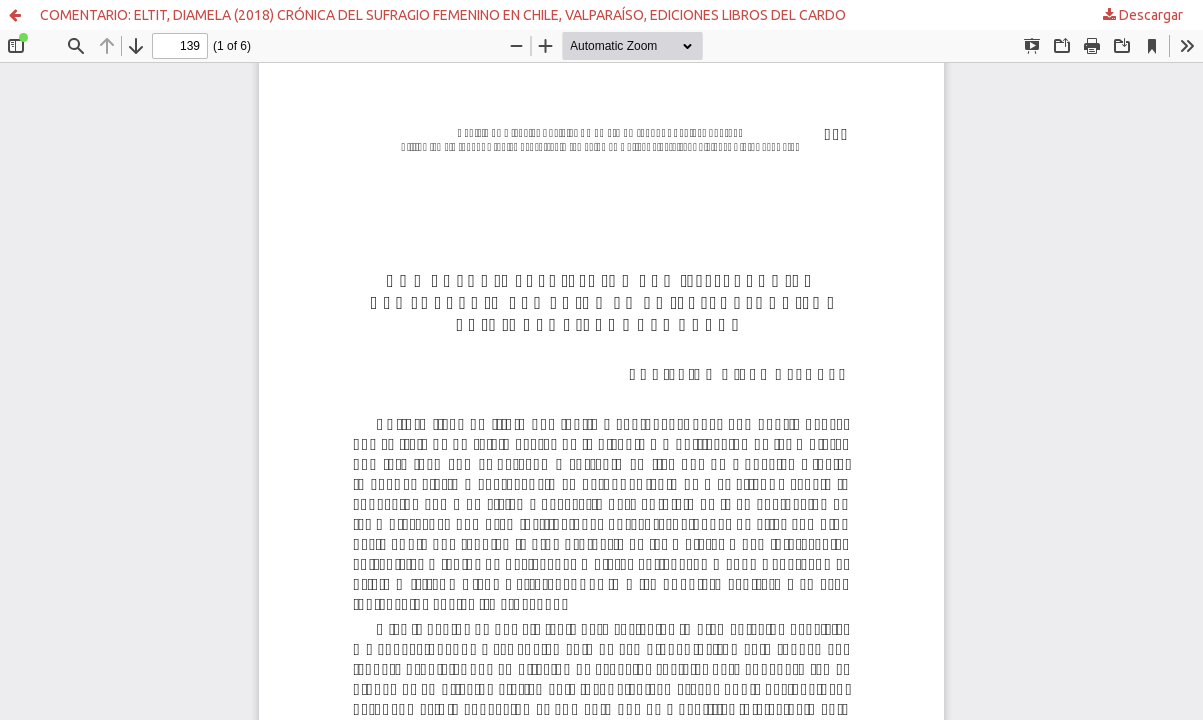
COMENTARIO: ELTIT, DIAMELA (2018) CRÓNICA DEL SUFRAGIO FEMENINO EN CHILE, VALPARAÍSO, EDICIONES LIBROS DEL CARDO (443, 15)
